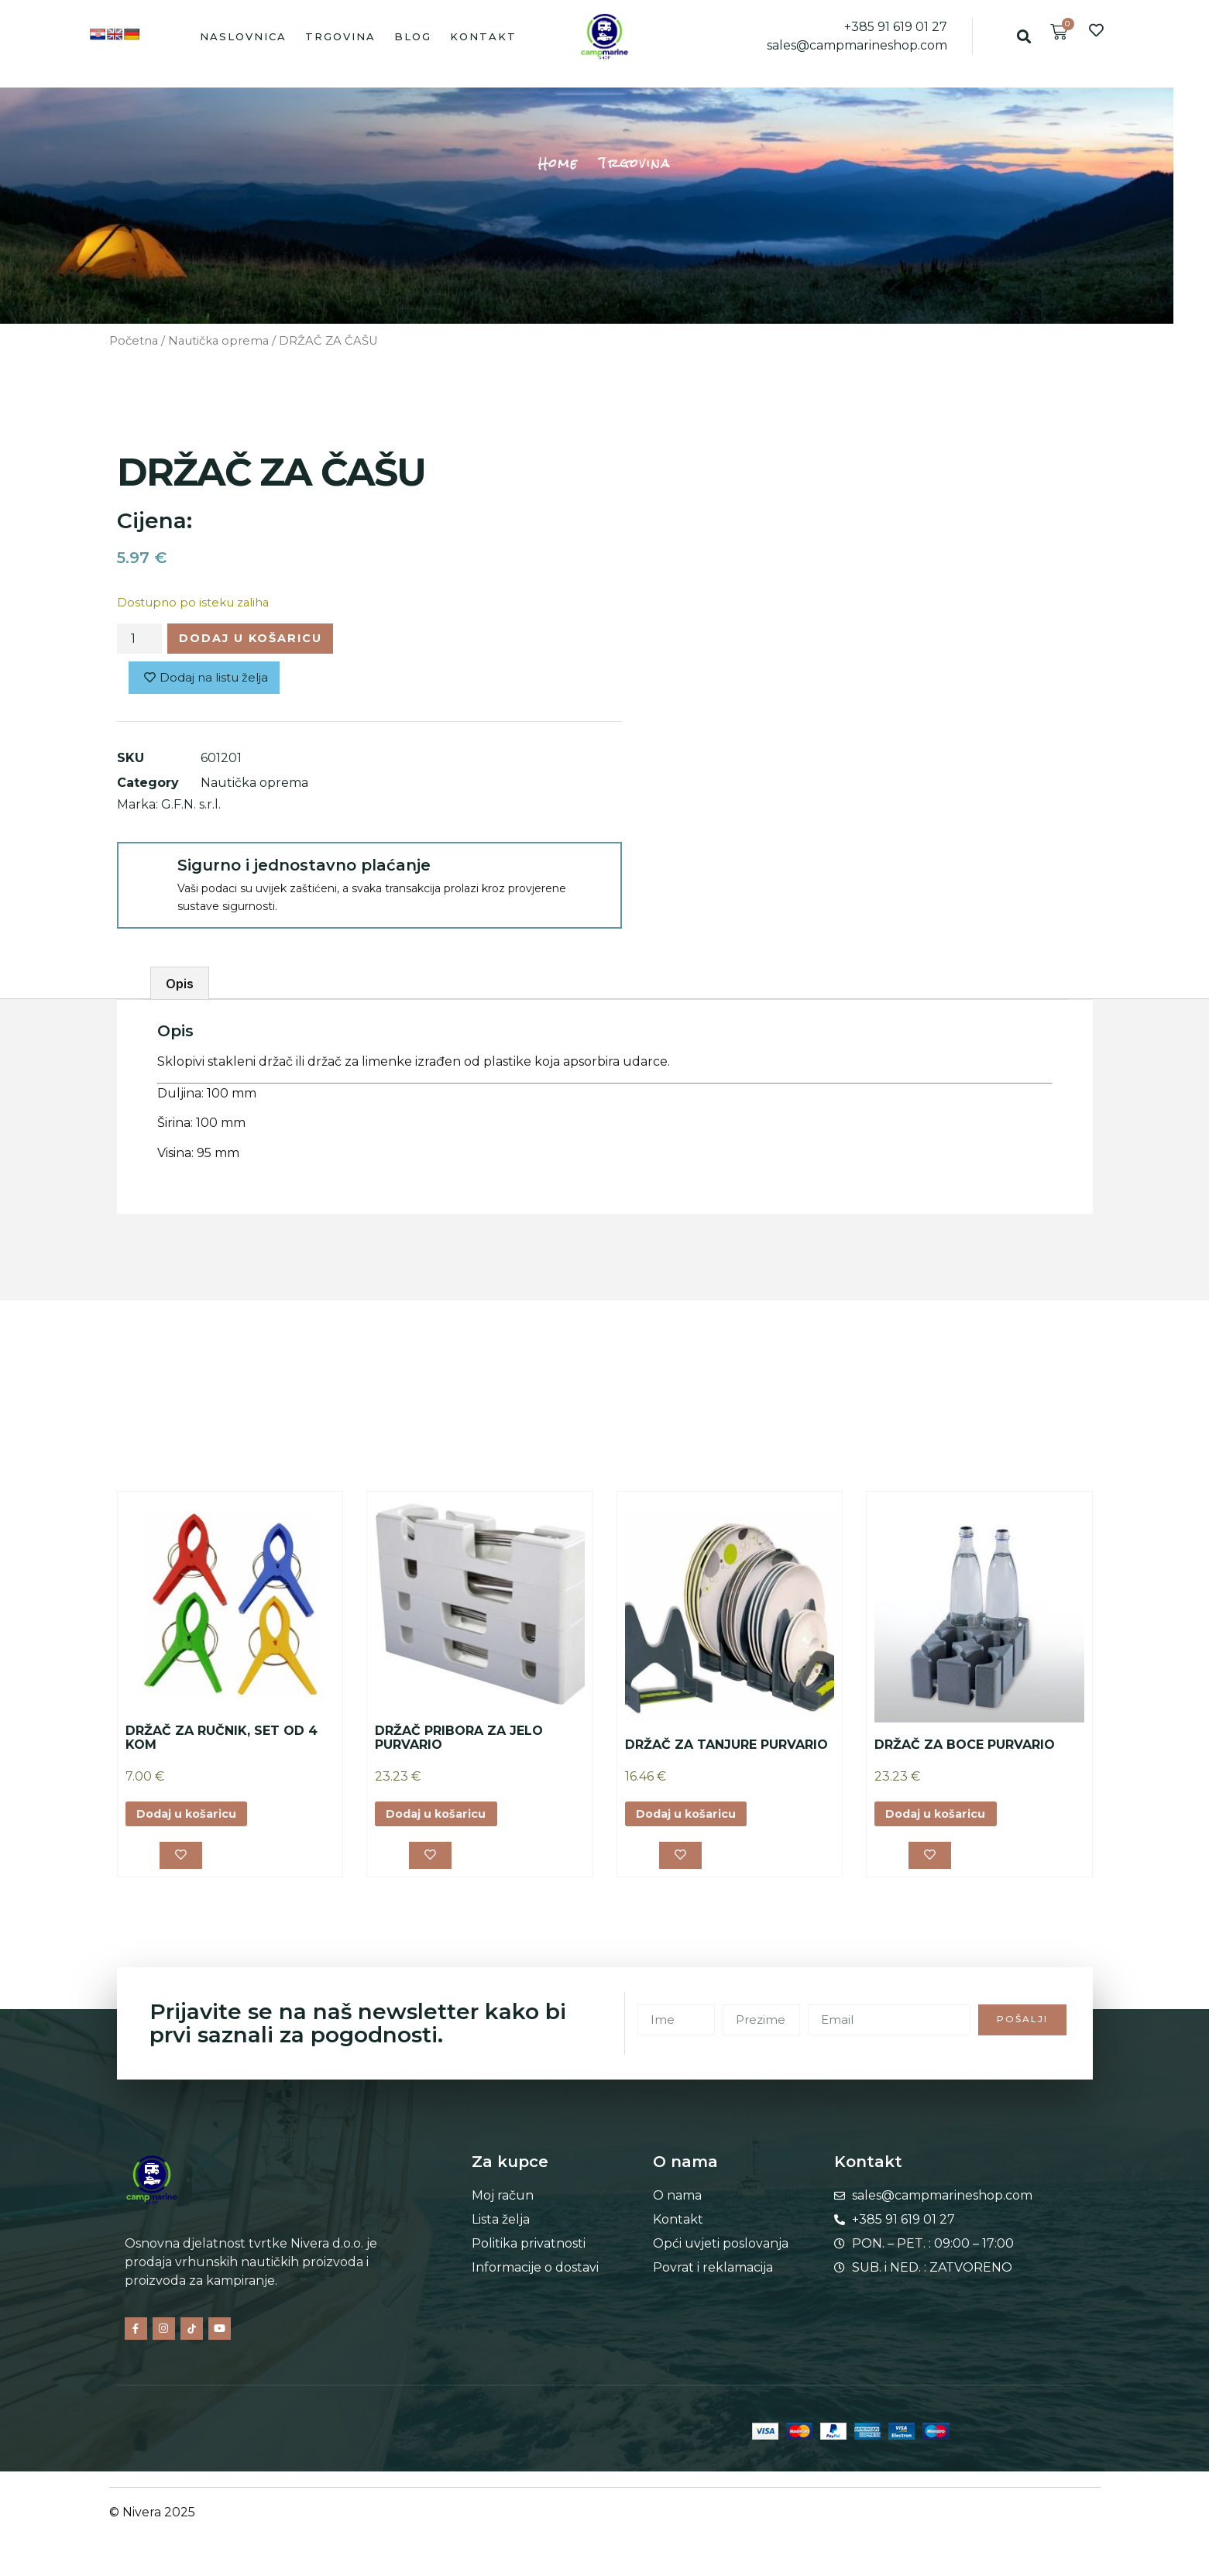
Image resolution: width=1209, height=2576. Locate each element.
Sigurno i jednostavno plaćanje (304, 869)
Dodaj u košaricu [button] (194, 1819)
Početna (133, 341)
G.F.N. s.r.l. (191, 809)
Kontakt (483, 36)
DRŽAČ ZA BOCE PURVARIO (964, 1749)
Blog (412, 36)
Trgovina (340, 36)
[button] (1024, 36)
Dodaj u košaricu (263, 640)
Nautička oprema (218, 341)
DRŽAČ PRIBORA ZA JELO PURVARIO (459, 1743)
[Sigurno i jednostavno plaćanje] (146, 875)
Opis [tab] (180, 988)
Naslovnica (243, 36)
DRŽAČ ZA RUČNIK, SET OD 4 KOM (221, 1743)
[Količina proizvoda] (139, 640)
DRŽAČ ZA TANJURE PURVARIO (726, 1749)
